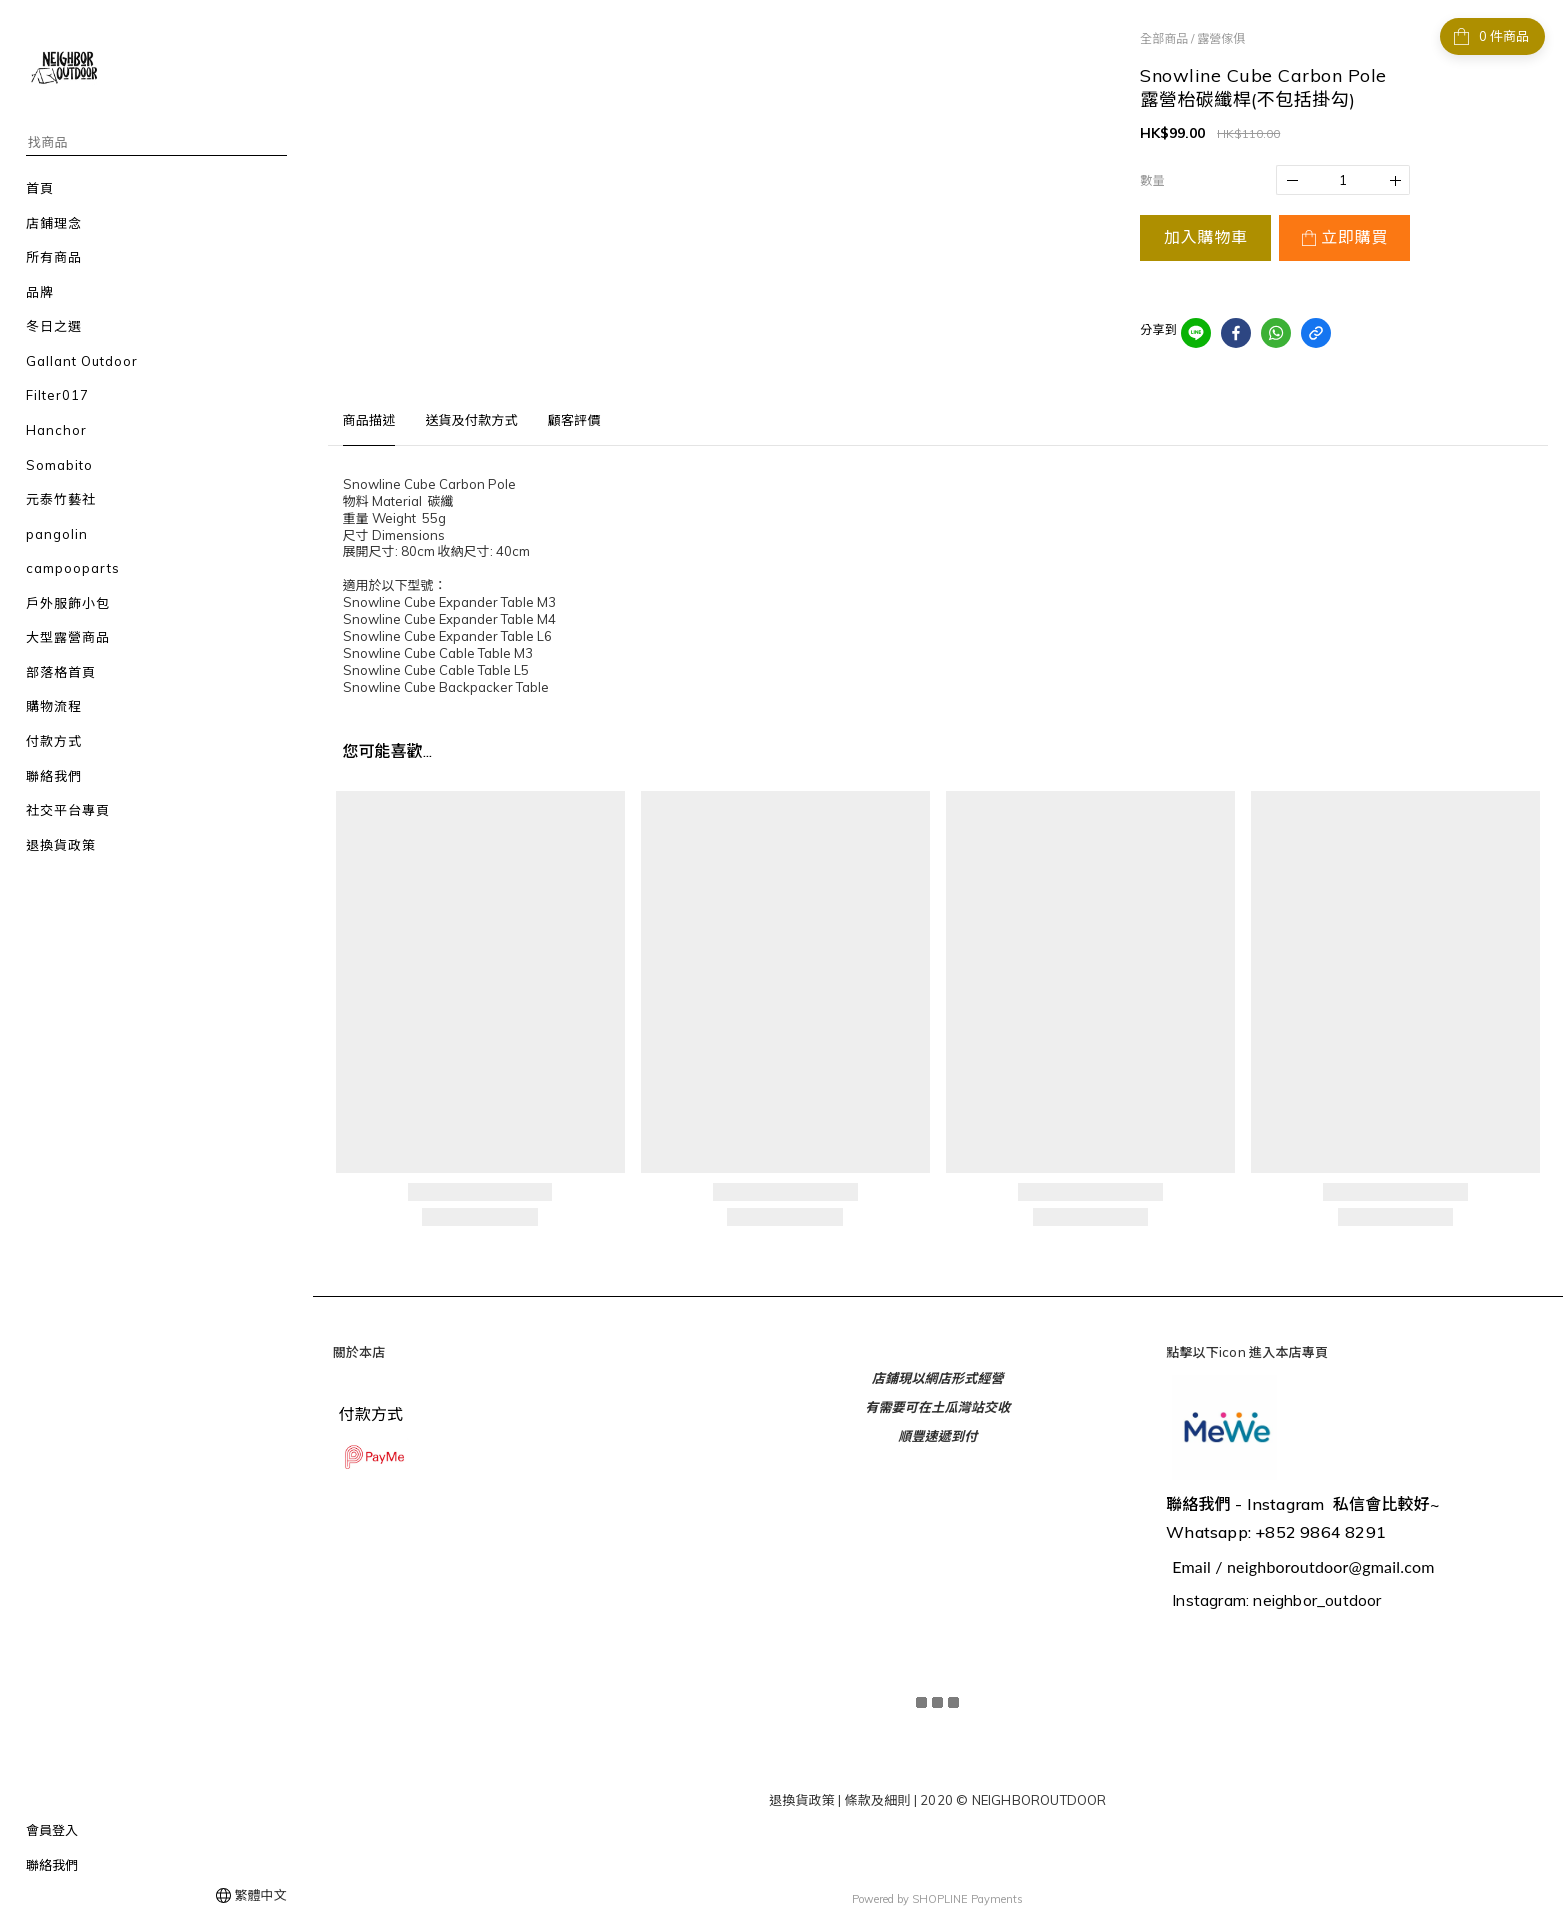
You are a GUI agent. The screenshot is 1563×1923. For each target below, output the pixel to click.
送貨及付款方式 (471, 420)
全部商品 (1164, 38)
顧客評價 (574, 420)
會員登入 (52, 1830)
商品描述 (369, 420)
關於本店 (359, 1352)
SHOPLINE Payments (967, 1897)
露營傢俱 (1221, 38)
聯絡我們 (52, 1865)
